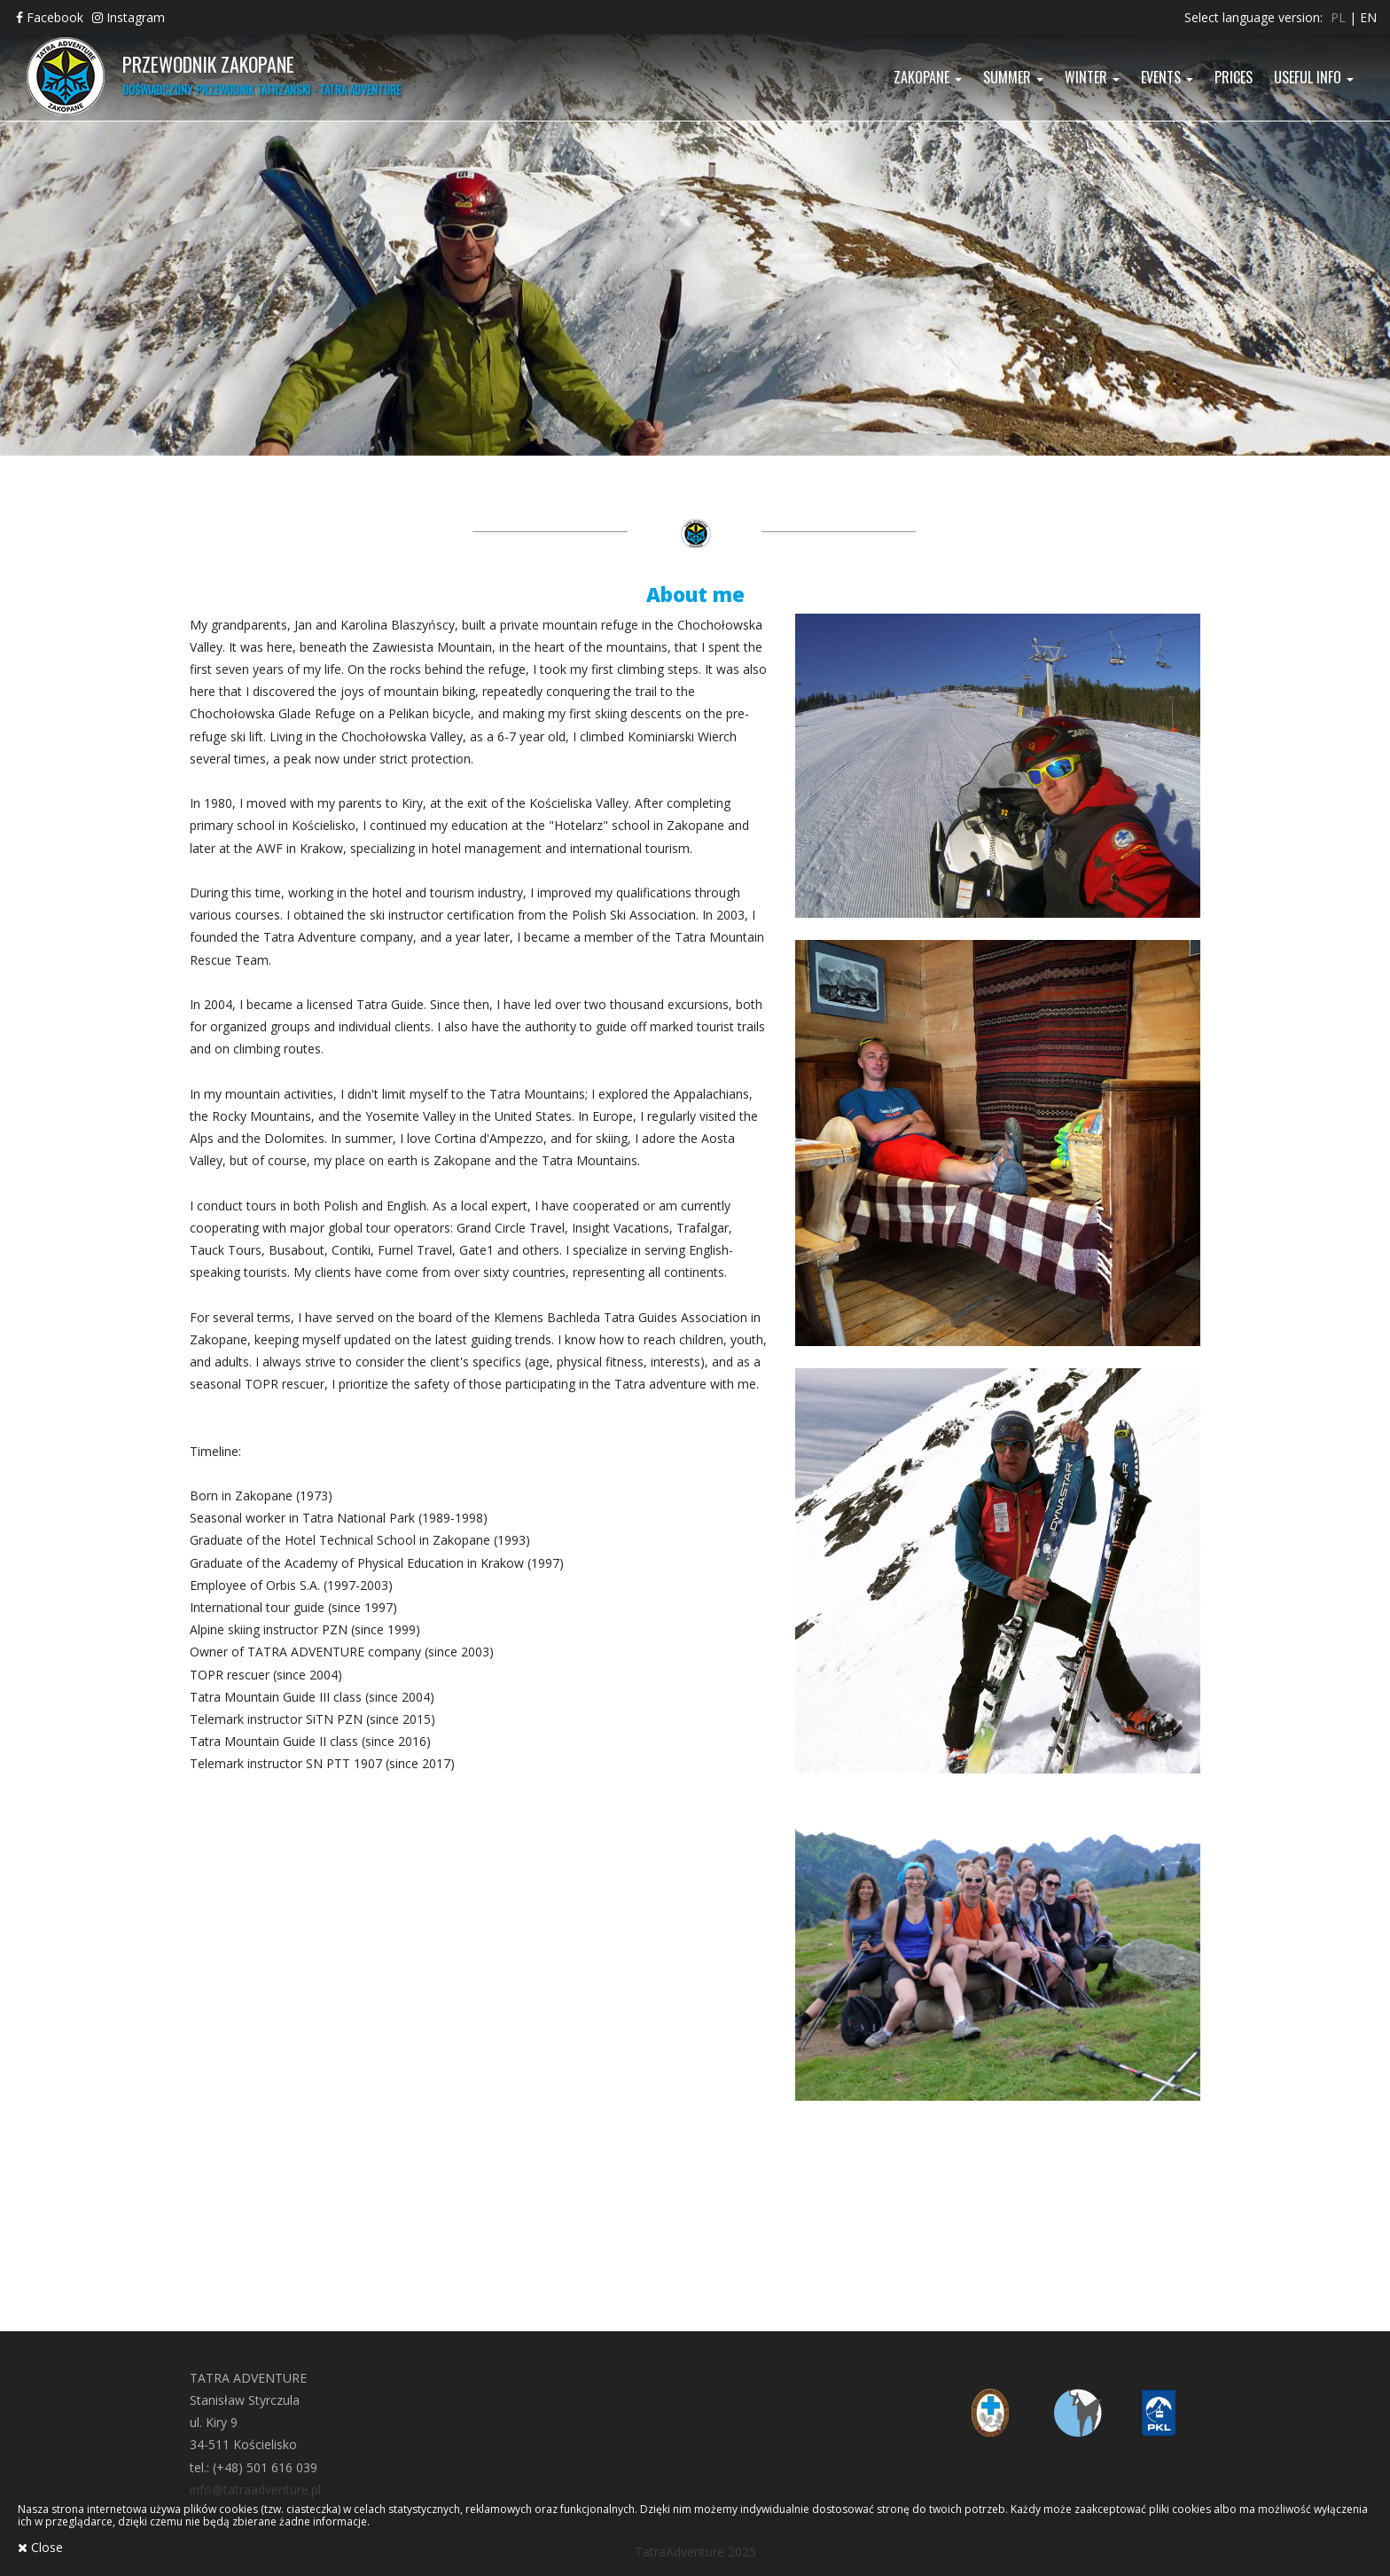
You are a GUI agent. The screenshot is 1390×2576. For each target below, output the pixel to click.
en (1368, 17)
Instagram (128, 17)
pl (1338, 17)
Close (40, 2547)
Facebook (49, 17)
